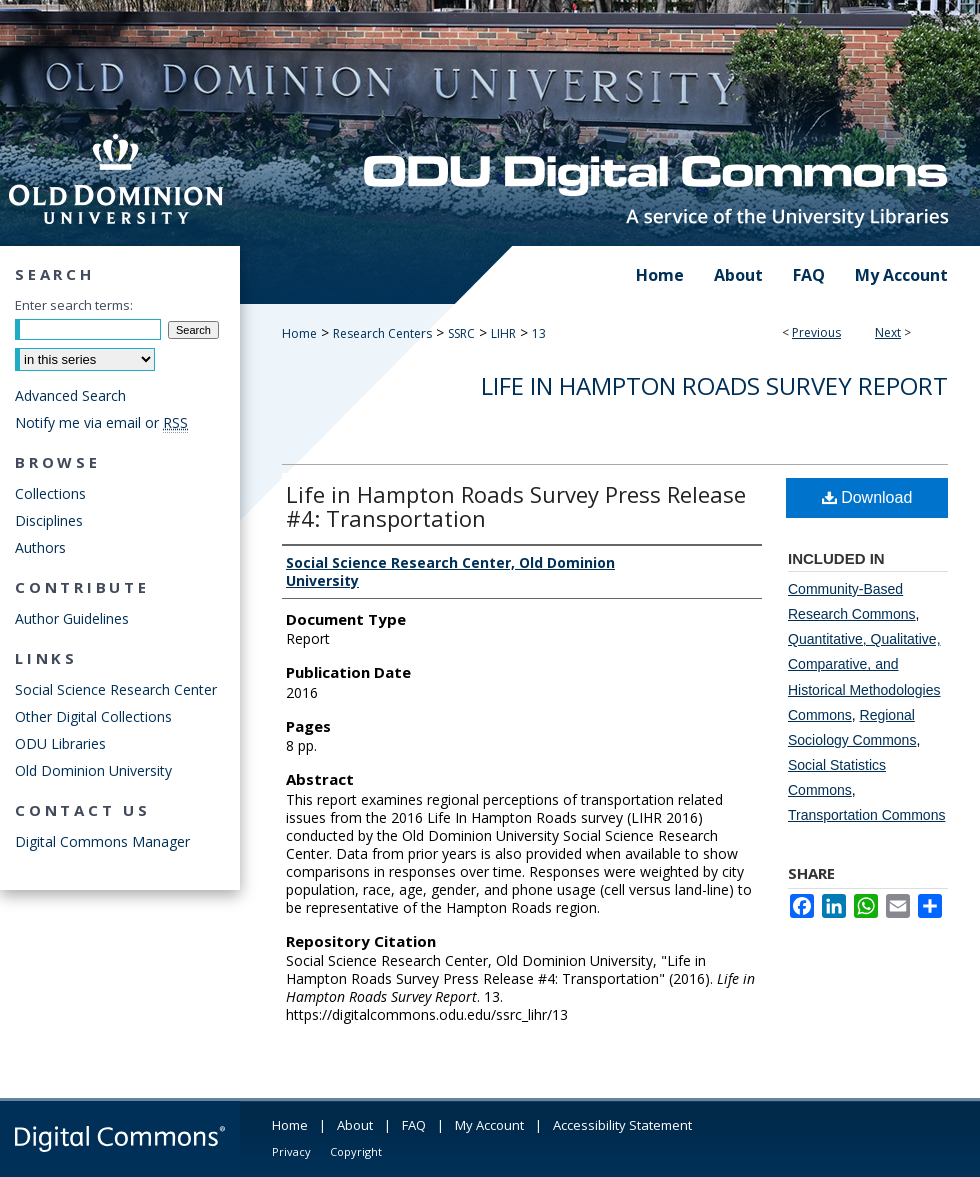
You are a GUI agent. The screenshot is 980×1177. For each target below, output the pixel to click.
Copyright (356, 1151)
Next (888, 332)
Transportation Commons (866, 815)
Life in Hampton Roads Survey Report (714, 385)
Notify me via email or (101, 422)
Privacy (291, 1151)
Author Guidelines (72, 618)
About (355, 1125)
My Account (489, 1125)
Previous (816, 332)
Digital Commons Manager (102, 841)
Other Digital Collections (93, 716)
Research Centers (382, 333)
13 (539, 333)
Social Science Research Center (116, 689)
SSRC (461, 333)
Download (867, 497)
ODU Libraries (60, 743)
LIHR (503, 333)
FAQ (414, 1125)
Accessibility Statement (622, 1125)
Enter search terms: (74, 305)
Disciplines (49, 520)
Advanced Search (70, 395)
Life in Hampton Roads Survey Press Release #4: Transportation (516, 506)
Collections (50, 493)
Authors (40, 547)
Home (299, 333)
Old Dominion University (93, 770)
